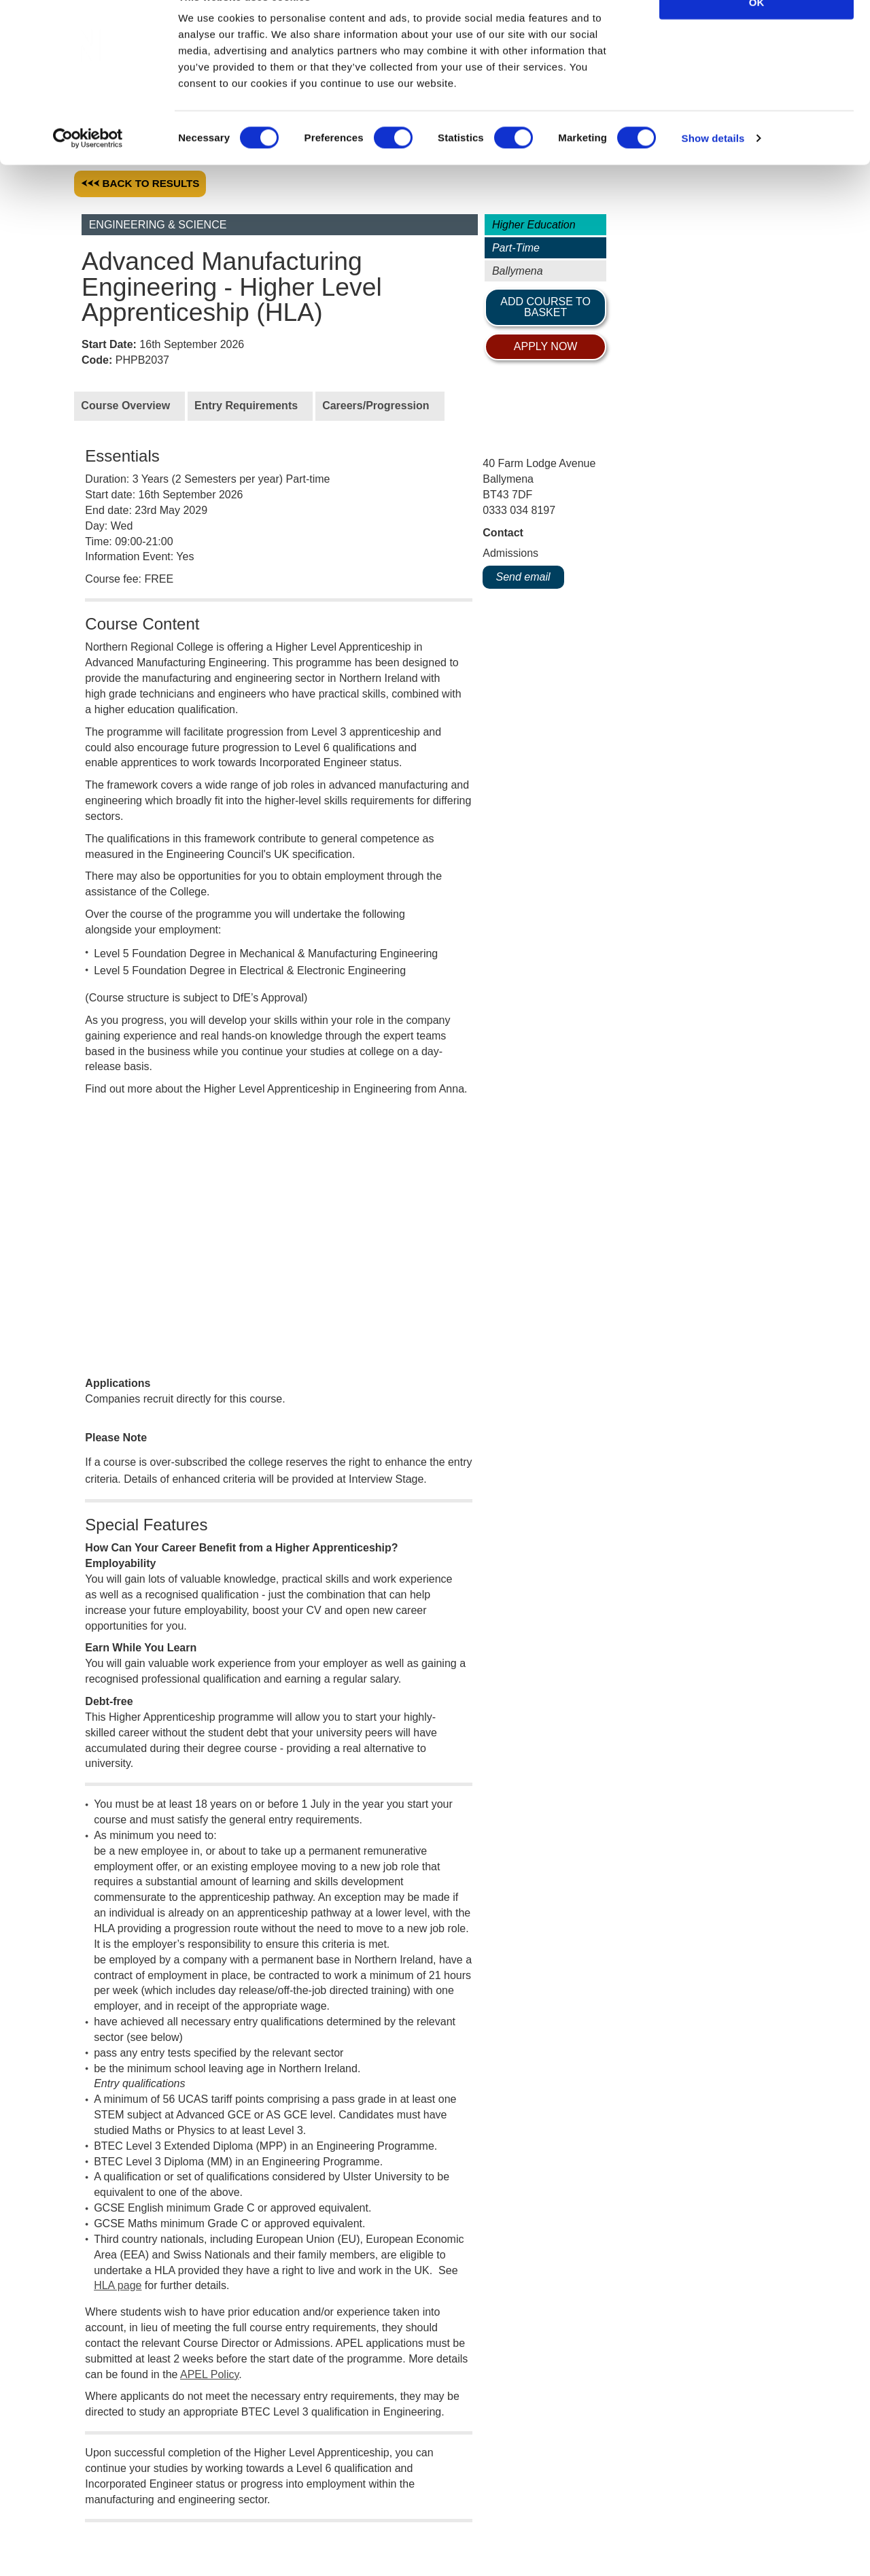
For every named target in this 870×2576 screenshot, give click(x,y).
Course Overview (125, 403)
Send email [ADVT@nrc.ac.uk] (522, 575)
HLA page (117, 2034)
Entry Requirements (246, 403)
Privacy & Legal (205, 2510)
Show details (713, 169)
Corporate (116, 2510)
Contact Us (482, 2510)
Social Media (400, 2510)
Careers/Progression (375, 403)
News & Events (306, 2510)
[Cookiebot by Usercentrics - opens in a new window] (88, 170)
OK (757, 33)
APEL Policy (209, 2123)
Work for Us (39, 2510)
